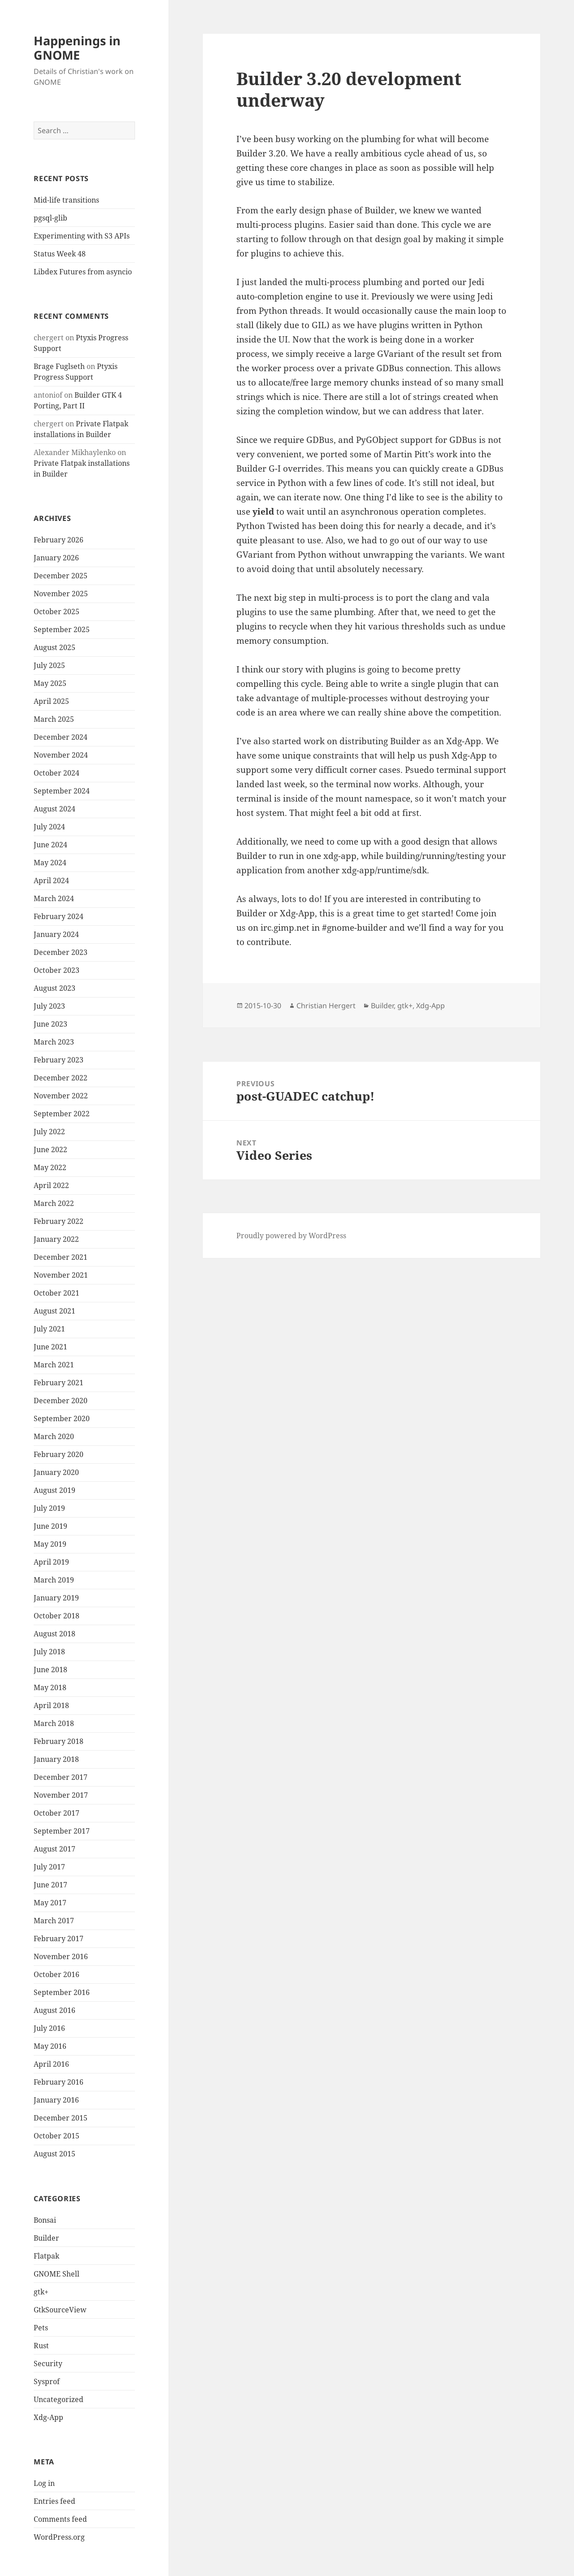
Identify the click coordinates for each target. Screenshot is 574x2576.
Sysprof (47, 2381)
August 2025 (54, 647)
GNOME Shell (56, 2274)
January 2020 (56, 1472)
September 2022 (62, 1114)
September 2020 (62, 1418)
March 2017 (54, 1920)
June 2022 (50, 1149)
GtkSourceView (60, 2310)
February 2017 (58, 1938)
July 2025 (49, 665)
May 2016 (50, 2046)
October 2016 (56, 1974)
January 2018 (56, 1759)
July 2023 (49, 1006)
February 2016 (58, 2082)
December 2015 (60, 2118)
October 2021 (56, 1293)
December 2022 (60, 1078)
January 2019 (56, 1598)
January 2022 (56, 1239)
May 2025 (50, 683)
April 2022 (51, 1185)
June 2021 (50, 1347)
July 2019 (49, 1508)
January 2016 (56, 2100)
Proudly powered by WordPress (291, 1235)
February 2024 (58, 916)
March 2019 (54, 1580)
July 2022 (49, 1131)
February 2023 (58, 1060)
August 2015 (54, 2154)
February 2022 (58, 1221)
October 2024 (56, 773)
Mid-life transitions (66, 200)
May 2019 (50, 1544)
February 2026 (58, 540)
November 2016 (61, 1956)
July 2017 (49, 1867)
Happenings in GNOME (77, 47)
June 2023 (50, 1024)
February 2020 (58, 1454)
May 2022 (50, 1167)
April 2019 (51, 1562)
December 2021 (60, 1257)
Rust (41, 2345)
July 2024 (49, 827)
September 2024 (62, 791)
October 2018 (56, 1616)
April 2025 (51, 701)
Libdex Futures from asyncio (83, 272)
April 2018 (51, 1705)
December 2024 (60, 737)
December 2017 (60, 1777)
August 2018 (54, 1634)
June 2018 (50, 1669)
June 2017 (50, 1885)
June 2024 (50, 845)
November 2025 (61, 593)
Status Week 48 (60, 254)
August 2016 (54, 2010)
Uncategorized (58, 2399)
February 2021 (58, 1383)
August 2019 (54, 1490)
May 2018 (50, 1687)
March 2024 (54, 898)
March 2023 (54, 1042)
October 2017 (56, 1813)
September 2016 (62, 1992)
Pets (41, 2328)
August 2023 (54, 988)
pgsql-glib (50, 218)
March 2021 (54, 1365)
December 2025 (60, 576)
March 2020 (54, 1436)
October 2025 (56, 611)
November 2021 (61, 1275)
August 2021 (54, 1311)
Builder (46, 2238)
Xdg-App (48, 2417)
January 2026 (56, 558)
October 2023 (56, 970)
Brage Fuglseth (59, 366)
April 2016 (51, 2064)
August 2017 (54, 1849)
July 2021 (49, 1329)
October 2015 (56, 2136)
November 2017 (61, 1795)
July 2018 (49, 1652)
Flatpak (46, 2256)
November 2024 (61, 755)
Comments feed (60, 2519)
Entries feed (54, 2501)
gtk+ (41, 2292)
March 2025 (54, 719)
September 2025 (62, 629)
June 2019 (50, 1526)
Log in (44, 2483)
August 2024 (54, 809)
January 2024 (56, 934)
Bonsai (45, 2220)
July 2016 (49, 2028)
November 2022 (61, 1096)
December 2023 (60, 952)
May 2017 (50, 1903)
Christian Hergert (326, 1005)
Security (48, 2363)
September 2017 (62, 1831)
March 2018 (54, 1723)
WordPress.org (59, 2537)
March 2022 (54, 1203)
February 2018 (58, 1741)
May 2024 (50, 862)
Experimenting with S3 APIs (82, 236)
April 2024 (51, 880)
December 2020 (60, 1400)
